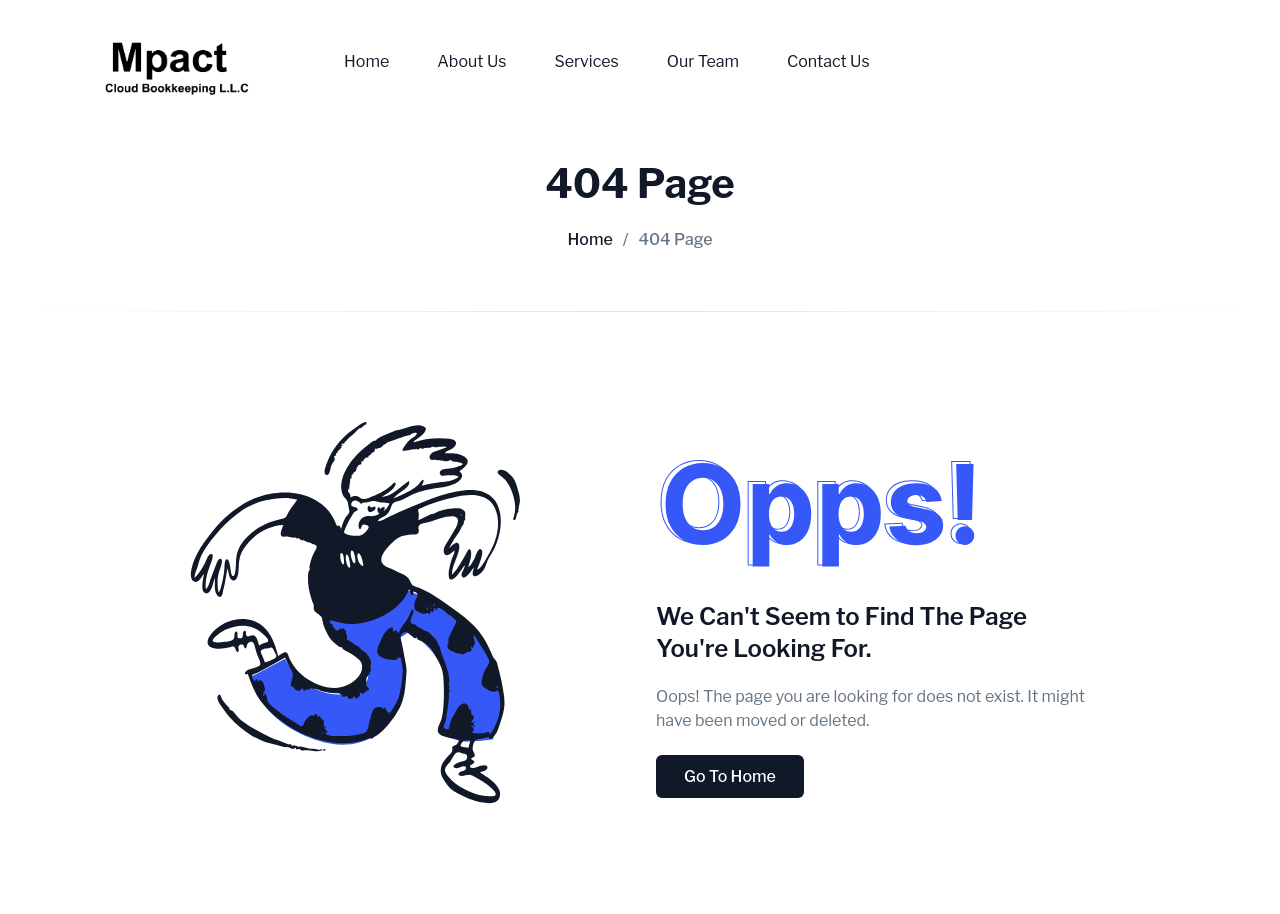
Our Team (703, 61)
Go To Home (730, 776)
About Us (471, 61)
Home (366, 61)
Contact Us (828, 61)
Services (586, 61)
